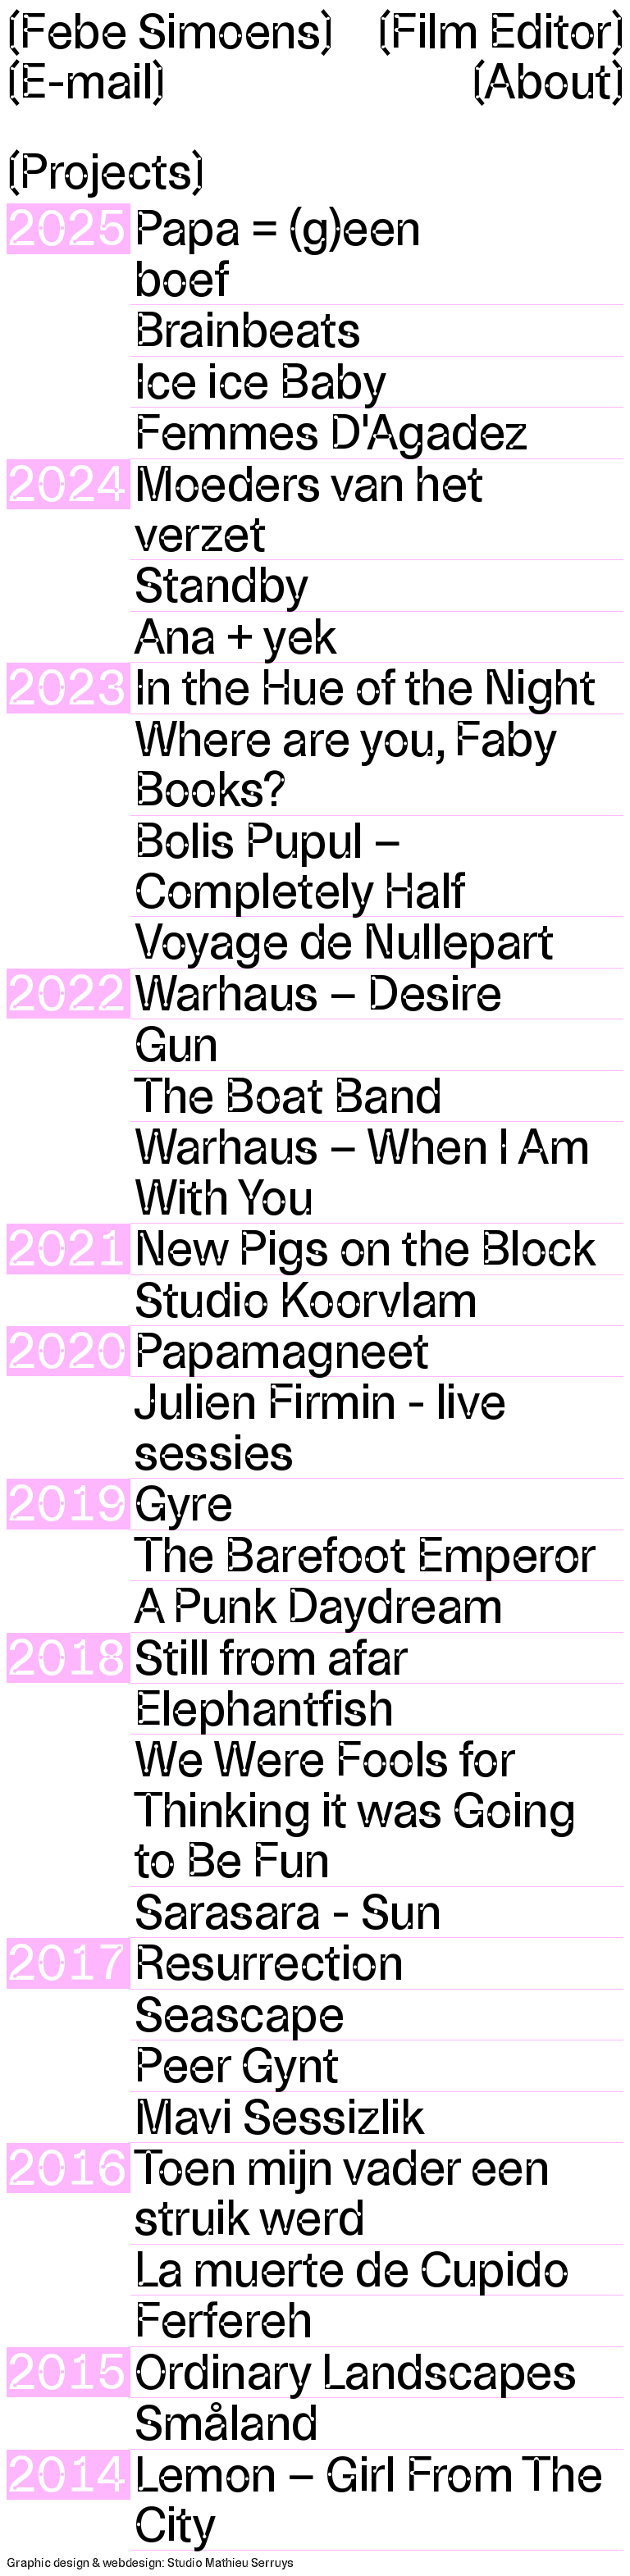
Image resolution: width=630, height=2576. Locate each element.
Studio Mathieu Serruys (230, 2563)
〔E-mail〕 (86, 82)
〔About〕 (547, 82)
